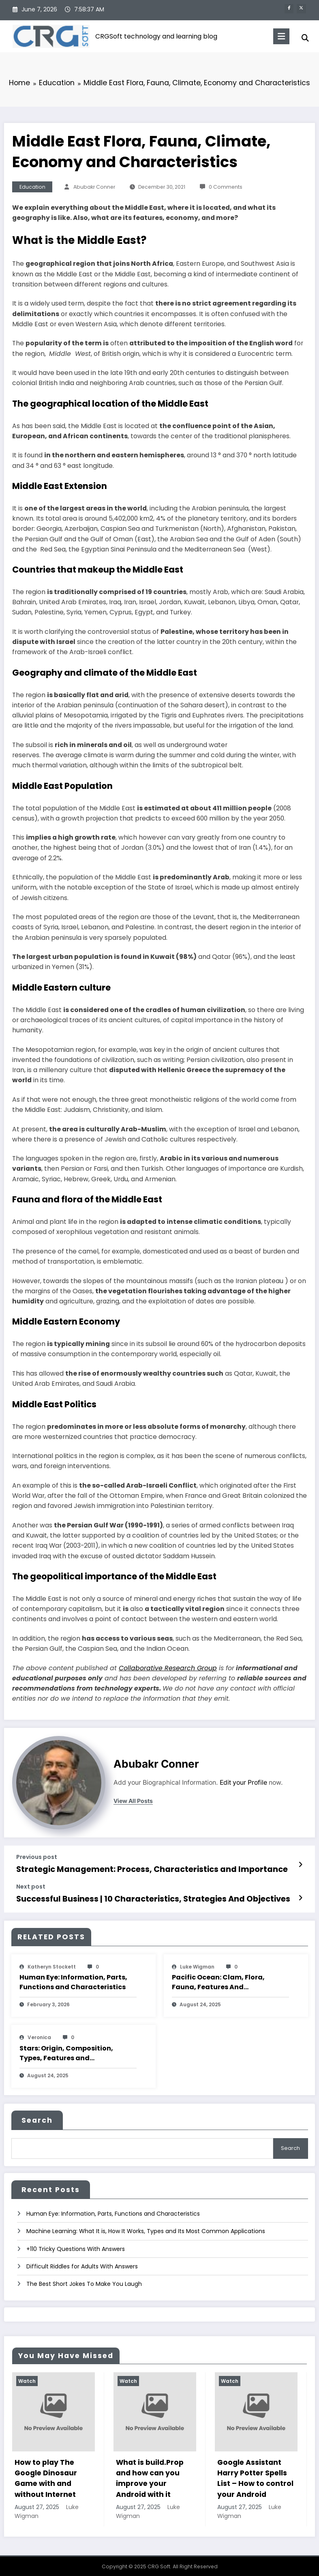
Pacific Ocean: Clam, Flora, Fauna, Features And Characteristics (218, 1980)
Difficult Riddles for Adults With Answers (82, 2262)
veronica (39, 2035)
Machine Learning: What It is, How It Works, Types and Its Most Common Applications (145, 2227)
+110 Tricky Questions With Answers (75, 2244)
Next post (30, 1885)
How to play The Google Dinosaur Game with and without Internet (46, 2474)
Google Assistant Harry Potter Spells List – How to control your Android (255, 2474)
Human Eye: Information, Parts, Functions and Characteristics (73, 1979)
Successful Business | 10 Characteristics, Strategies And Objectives (141, 1897)
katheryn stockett (52, 1964)
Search (37, 2118)
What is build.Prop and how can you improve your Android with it (150, 2474)
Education (32, 186)
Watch (27, 2377)
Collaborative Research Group (168, 1668)
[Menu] (278, 36)
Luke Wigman (197, 1964)
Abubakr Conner (94, 186)
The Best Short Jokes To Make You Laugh (84, 2280)
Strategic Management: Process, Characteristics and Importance (138, 1869)
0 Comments (225, 186)
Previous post (36, 1857)
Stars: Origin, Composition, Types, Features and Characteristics (66, 2051)
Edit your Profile (243, 1782)
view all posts (133, 1801)
